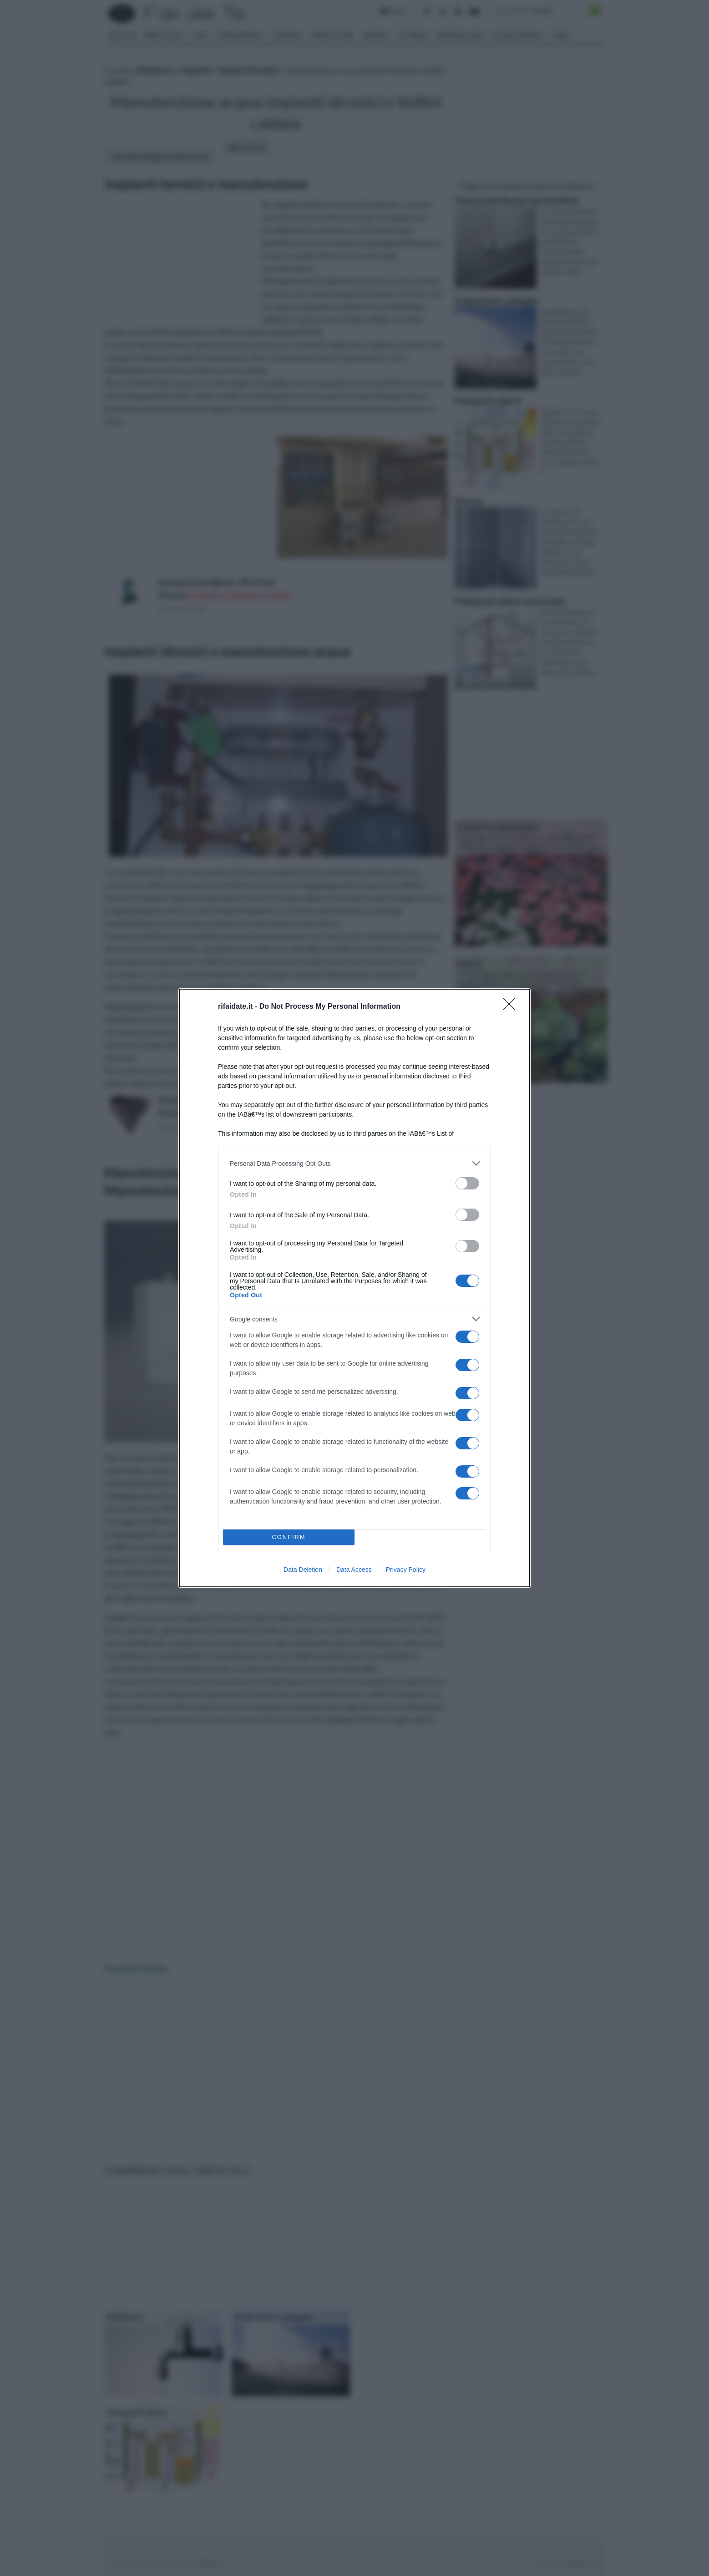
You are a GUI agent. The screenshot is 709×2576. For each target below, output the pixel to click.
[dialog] (354, 1288)
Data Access (354, 1569)
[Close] (512, 1007)
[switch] (467, 1183)
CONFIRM (289, 1537)
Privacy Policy (405, 1569)
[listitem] (354, 1163)
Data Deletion (303, 1569)
